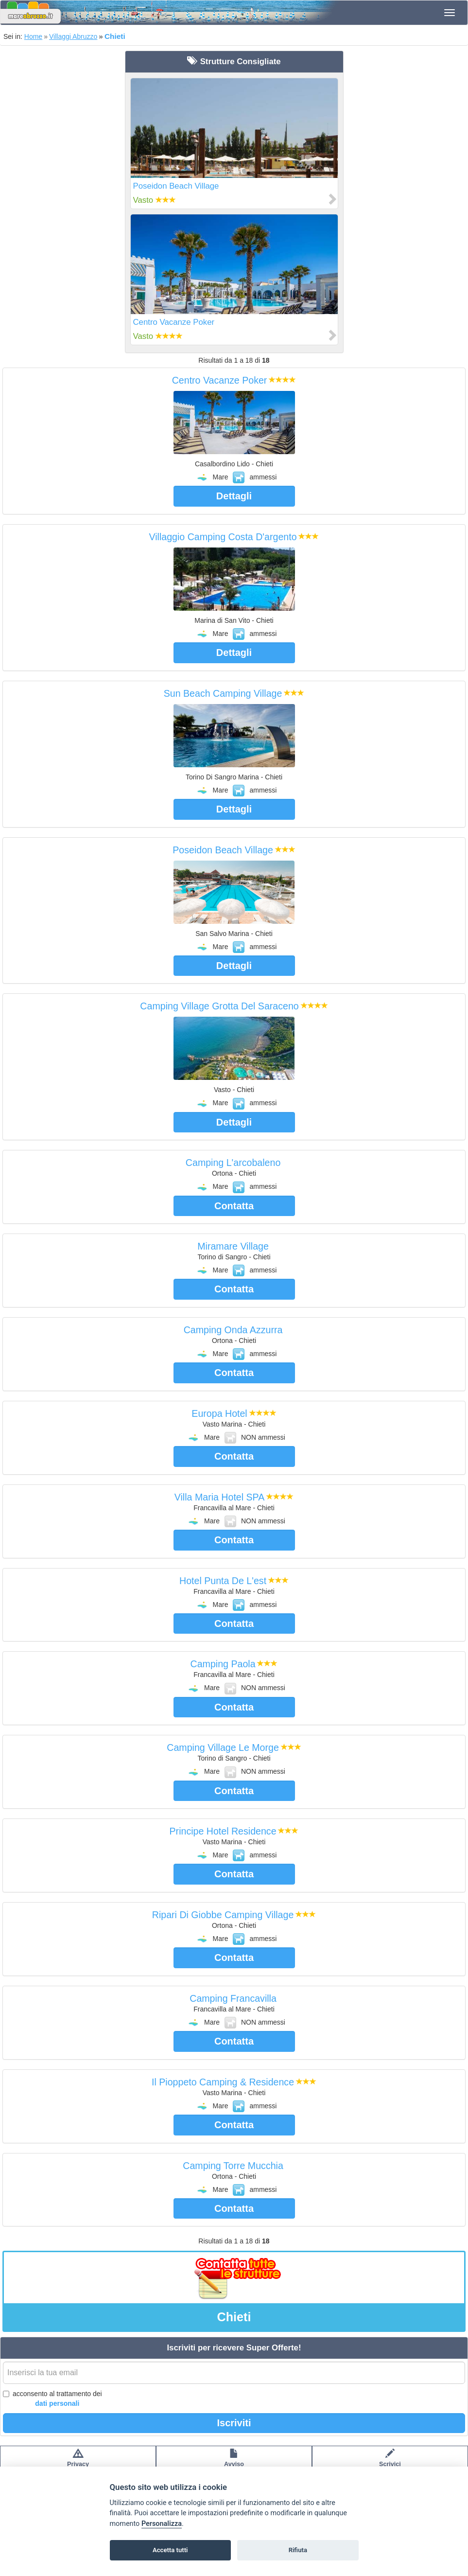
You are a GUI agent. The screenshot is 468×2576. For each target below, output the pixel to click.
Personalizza (161, 2524)
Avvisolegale (234, 2462)
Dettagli (234, 496)
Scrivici (390, 2462)
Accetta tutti (170, 2550)
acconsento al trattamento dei (52, 2399)
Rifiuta (298, 2550)
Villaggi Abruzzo (73, 36)
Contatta (234, 1205)
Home (33, 36)
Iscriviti (234, 2422)
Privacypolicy (78, 2462)
